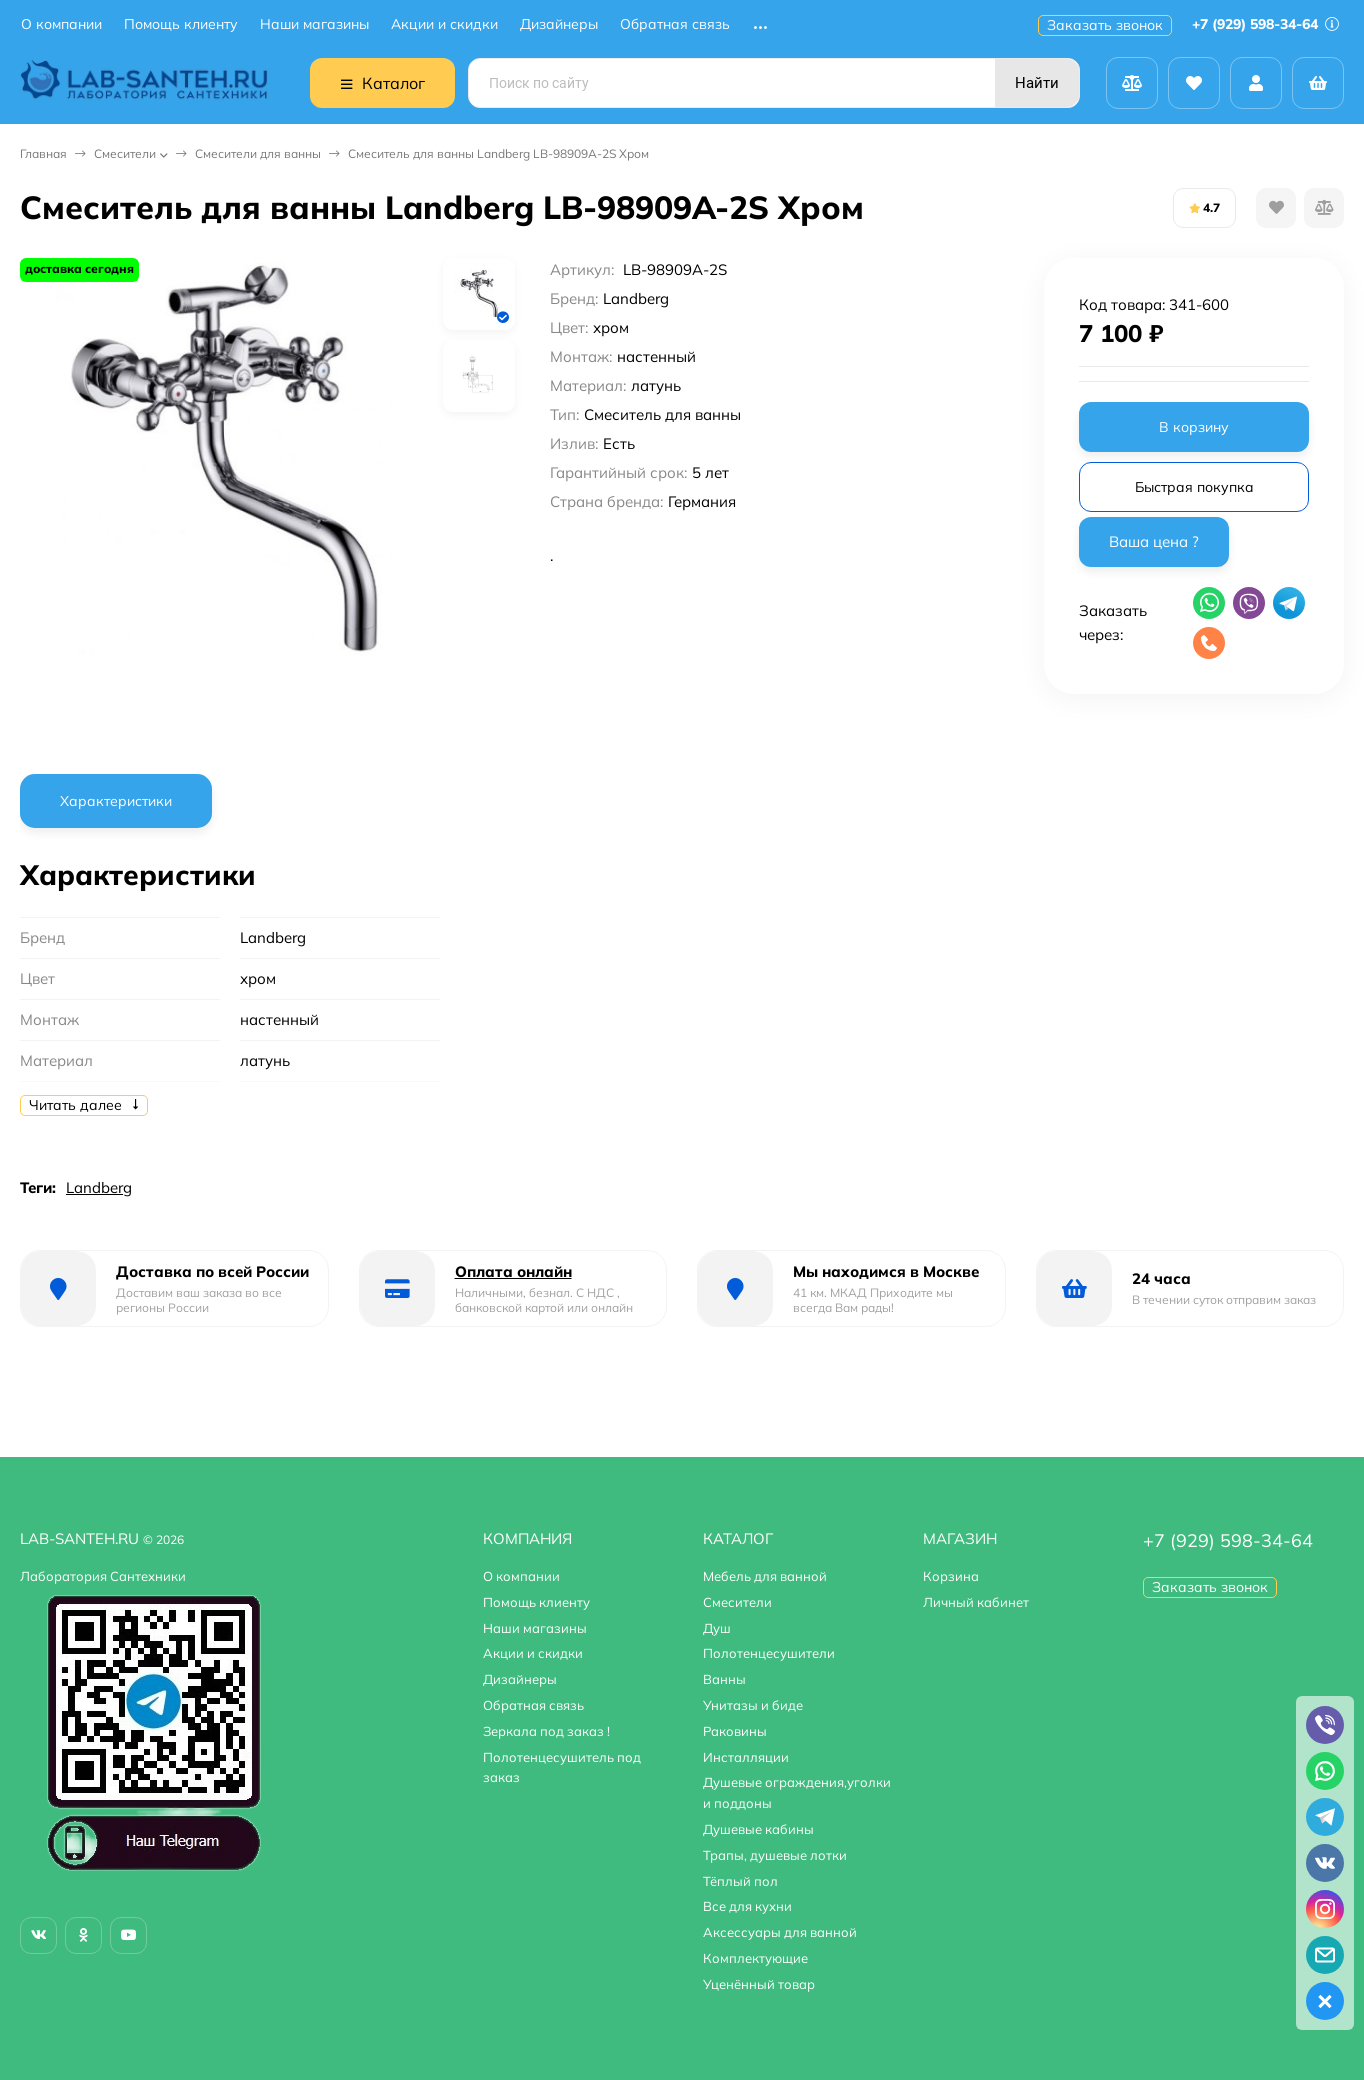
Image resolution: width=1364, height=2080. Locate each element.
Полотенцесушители (769, 1653)
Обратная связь (675, 24)
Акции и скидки (444, 24)
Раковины (735, 1731)
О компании (61, 24)
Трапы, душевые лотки (775, 1855)
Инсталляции (746, 1757)
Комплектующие (755, 1958)
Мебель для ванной (765, 1576)
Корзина (951, 1576)
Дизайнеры (559, 24)
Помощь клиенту (181, 24)
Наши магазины (314, 24)
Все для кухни (747, 1906)
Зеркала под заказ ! (546, 1731)
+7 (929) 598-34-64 (1265, 24)
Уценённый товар (759, 1984)
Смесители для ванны (258, 153)
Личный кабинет (976, 1602)
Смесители (125, 153)
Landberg (99, 1187)
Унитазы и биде (753, 1705)
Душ (717, 1628)
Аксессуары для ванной (780, 1932)
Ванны (724, 1679)
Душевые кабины (758, 1829)
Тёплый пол (740, 1881)
